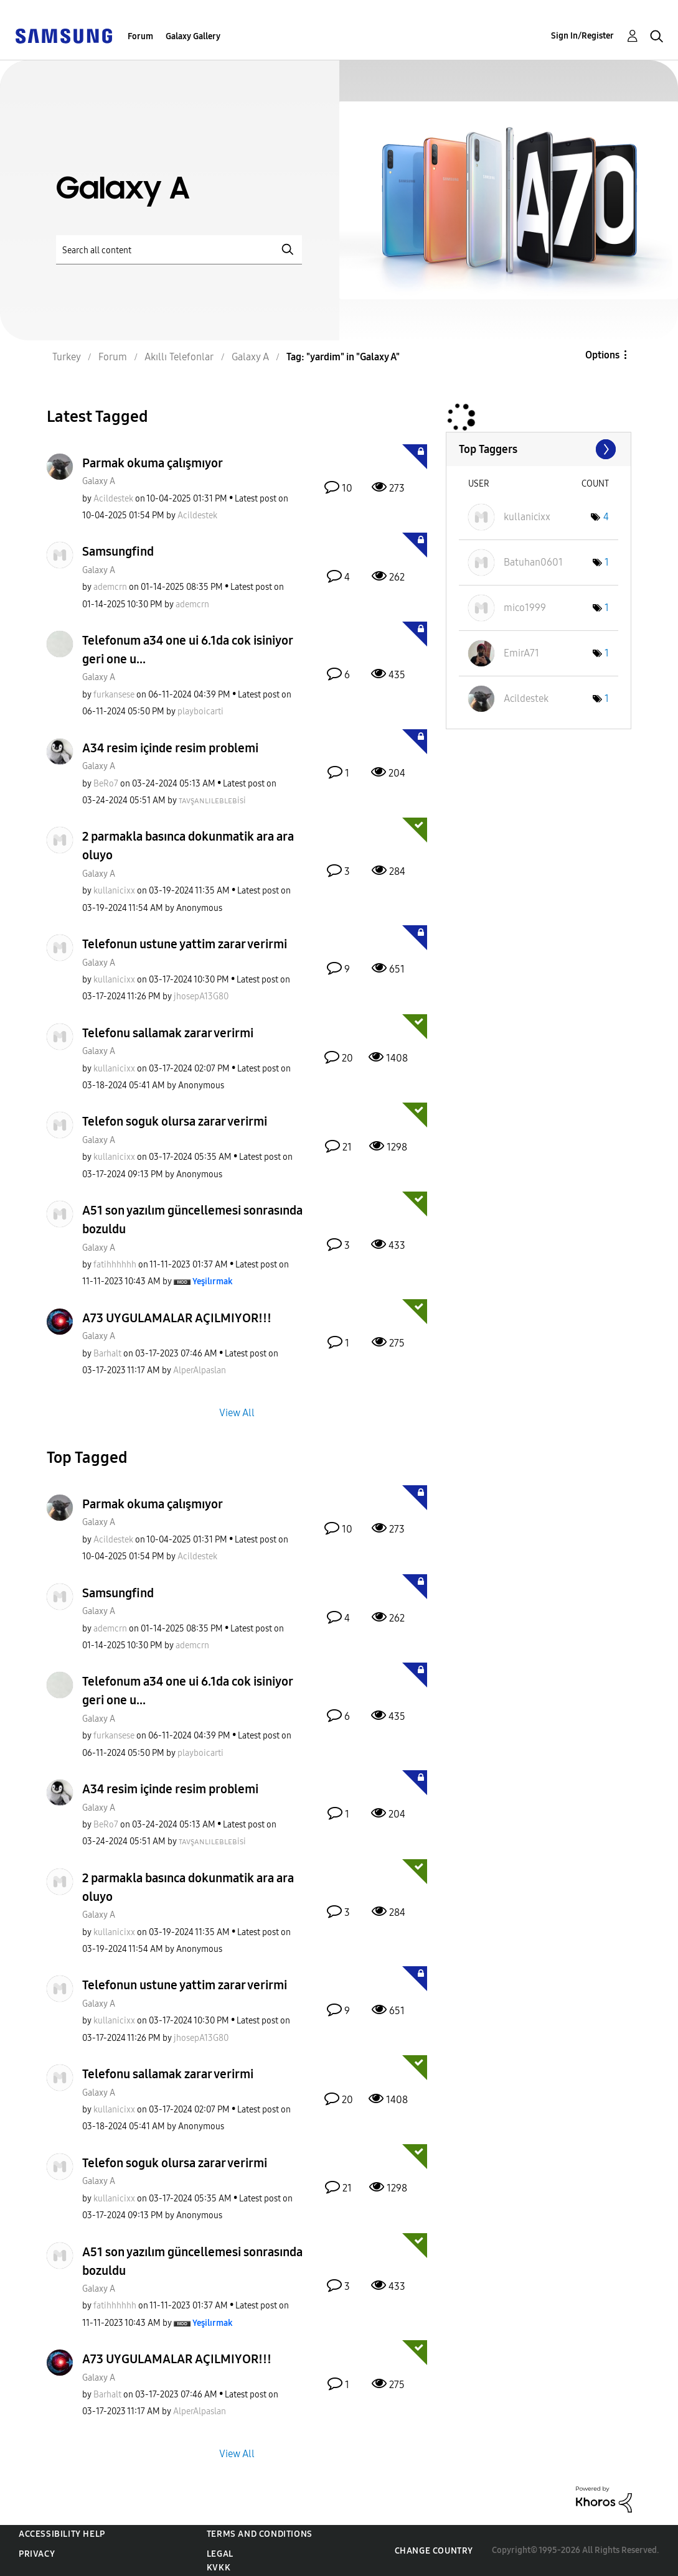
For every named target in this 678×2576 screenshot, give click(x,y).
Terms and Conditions (260, 2534)
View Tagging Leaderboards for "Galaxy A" (538, 449)
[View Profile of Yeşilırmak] (212, 1281)
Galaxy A (98, 481)
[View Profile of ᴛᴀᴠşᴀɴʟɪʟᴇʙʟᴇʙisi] (212, 800)
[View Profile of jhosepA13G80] (201, 996)
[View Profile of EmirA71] (521, 653)
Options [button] (602, 355)
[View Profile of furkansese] (113, 694)
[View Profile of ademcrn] (110, 587)
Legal (220, 2554)
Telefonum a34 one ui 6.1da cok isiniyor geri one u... (187, 649)
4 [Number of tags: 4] (606, 517)
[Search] (179, 249)
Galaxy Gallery (193, 36)
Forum (140, 36)
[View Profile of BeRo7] (105, 783)
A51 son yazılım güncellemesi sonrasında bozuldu (192, 1219)
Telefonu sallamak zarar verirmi (167, 1032)
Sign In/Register (582, 35)
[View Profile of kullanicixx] (114, 890)
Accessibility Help (62, 2534)
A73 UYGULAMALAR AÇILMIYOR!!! (176, 1317)
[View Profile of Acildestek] (113, 498)
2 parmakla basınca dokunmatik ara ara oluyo (188, 845)
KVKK (218, 2567)
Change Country (434, 2551)
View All (237, 1413)
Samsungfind (118, 551)
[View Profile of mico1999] (525, 608)
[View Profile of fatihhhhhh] (114, 1264)
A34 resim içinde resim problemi (170, 747)
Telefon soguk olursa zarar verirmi (174, 1121)
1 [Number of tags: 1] (607, 562)
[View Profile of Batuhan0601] (533, 562)
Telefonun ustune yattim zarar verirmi (184, 943)
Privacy (37, 2554)
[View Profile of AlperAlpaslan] (199, 1370)
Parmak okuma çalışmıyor (152, 462)
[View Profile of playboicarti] (200, 711)
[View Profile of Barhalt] (107, 1353)
